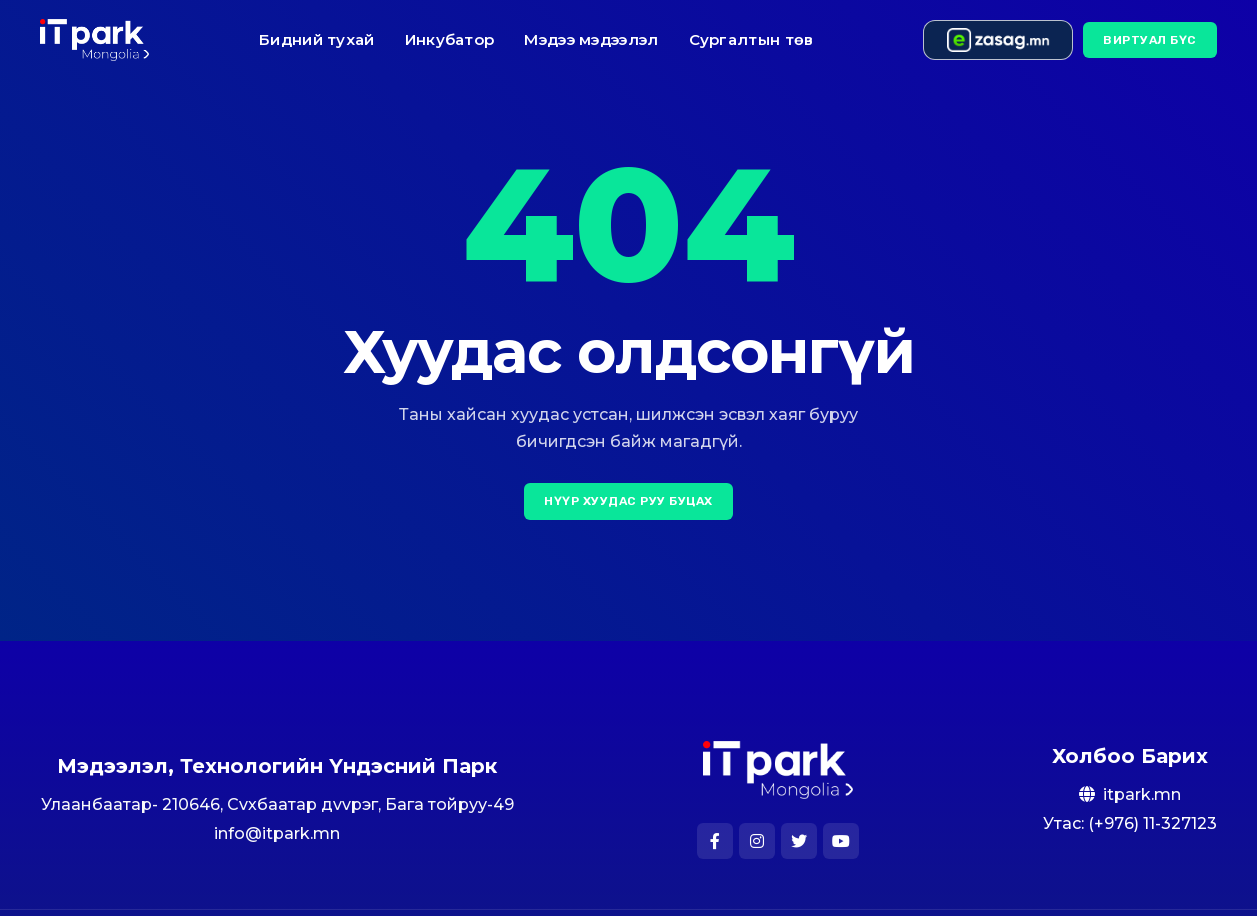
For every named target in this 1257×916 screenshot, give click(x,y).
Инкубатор (450, 39)
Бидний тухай (317, 39)
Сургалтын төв (751, 39)
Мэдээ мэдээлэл (591, 39)
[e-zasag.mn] (998, 40)
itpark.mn (1142, 794)
